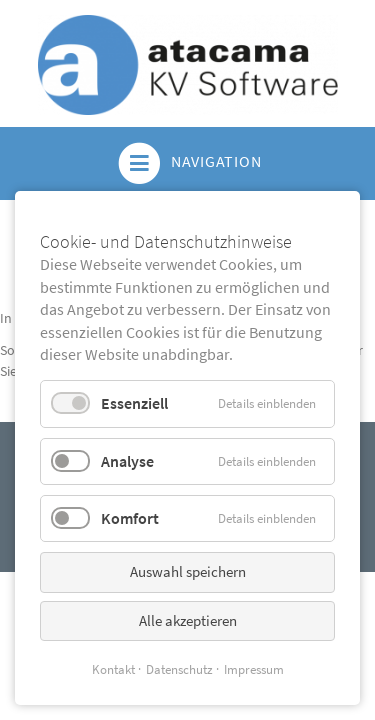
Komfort (130, 518)
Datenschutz (179, 669)
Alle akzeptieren (188, 620)
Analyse (127, 461)
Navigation (188, 163)
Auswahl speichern (188, 571)
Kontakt (113, 669)
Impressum (254, 669)
